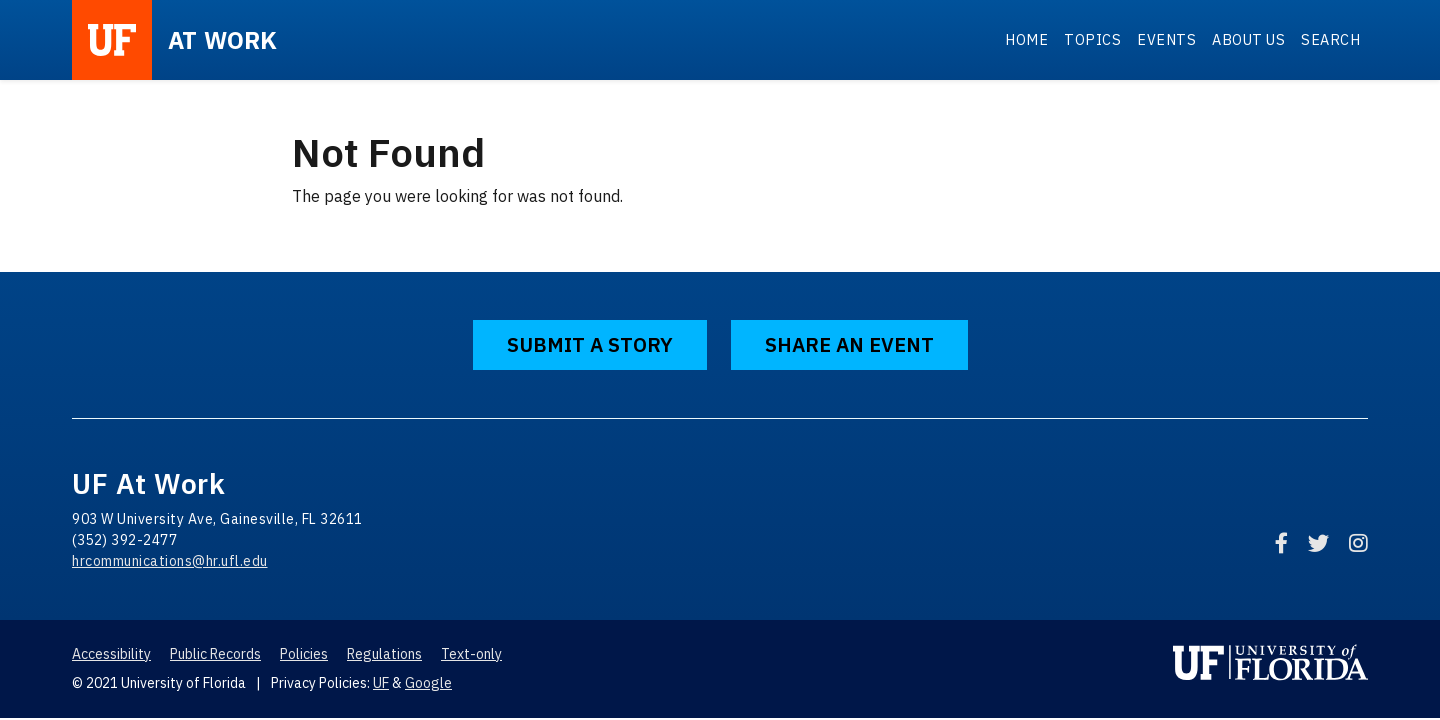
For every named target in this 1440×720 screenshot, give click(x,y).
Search (1330, 39)
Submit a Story (590, 344)
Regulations (384, 654)
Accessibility (111, 654)
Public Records (215, 654)
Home (1026, 39)
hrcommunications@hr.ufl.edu (170, 561)
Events (1166, 39)
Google (428, 683)
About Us (1248, 39)
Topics (1092, 39)
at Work (223, 40)
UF (381, 683)
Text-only (471, 654)
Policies (304, 654)
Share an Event (849, 344)
